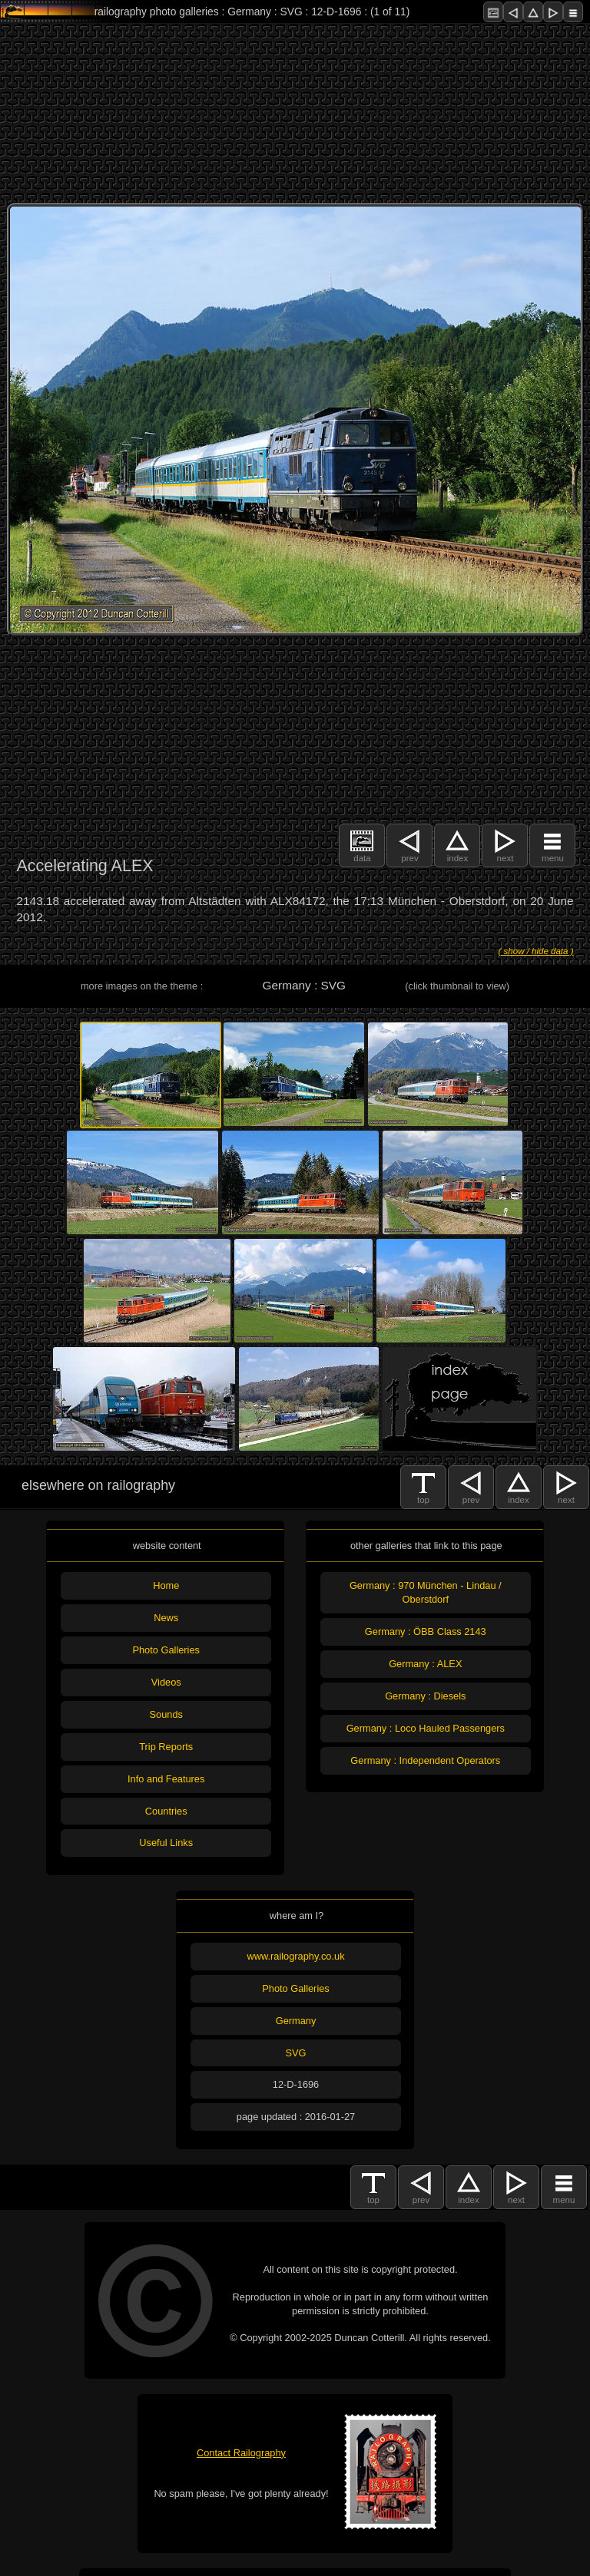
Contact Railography (241, 2453)
